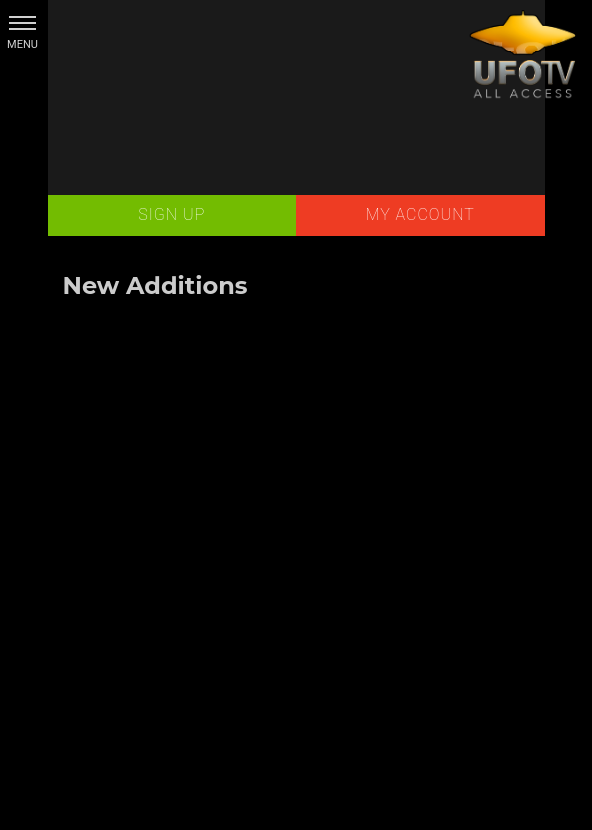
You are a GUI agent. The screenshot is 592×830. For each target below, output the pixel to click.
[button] (22, 22)
